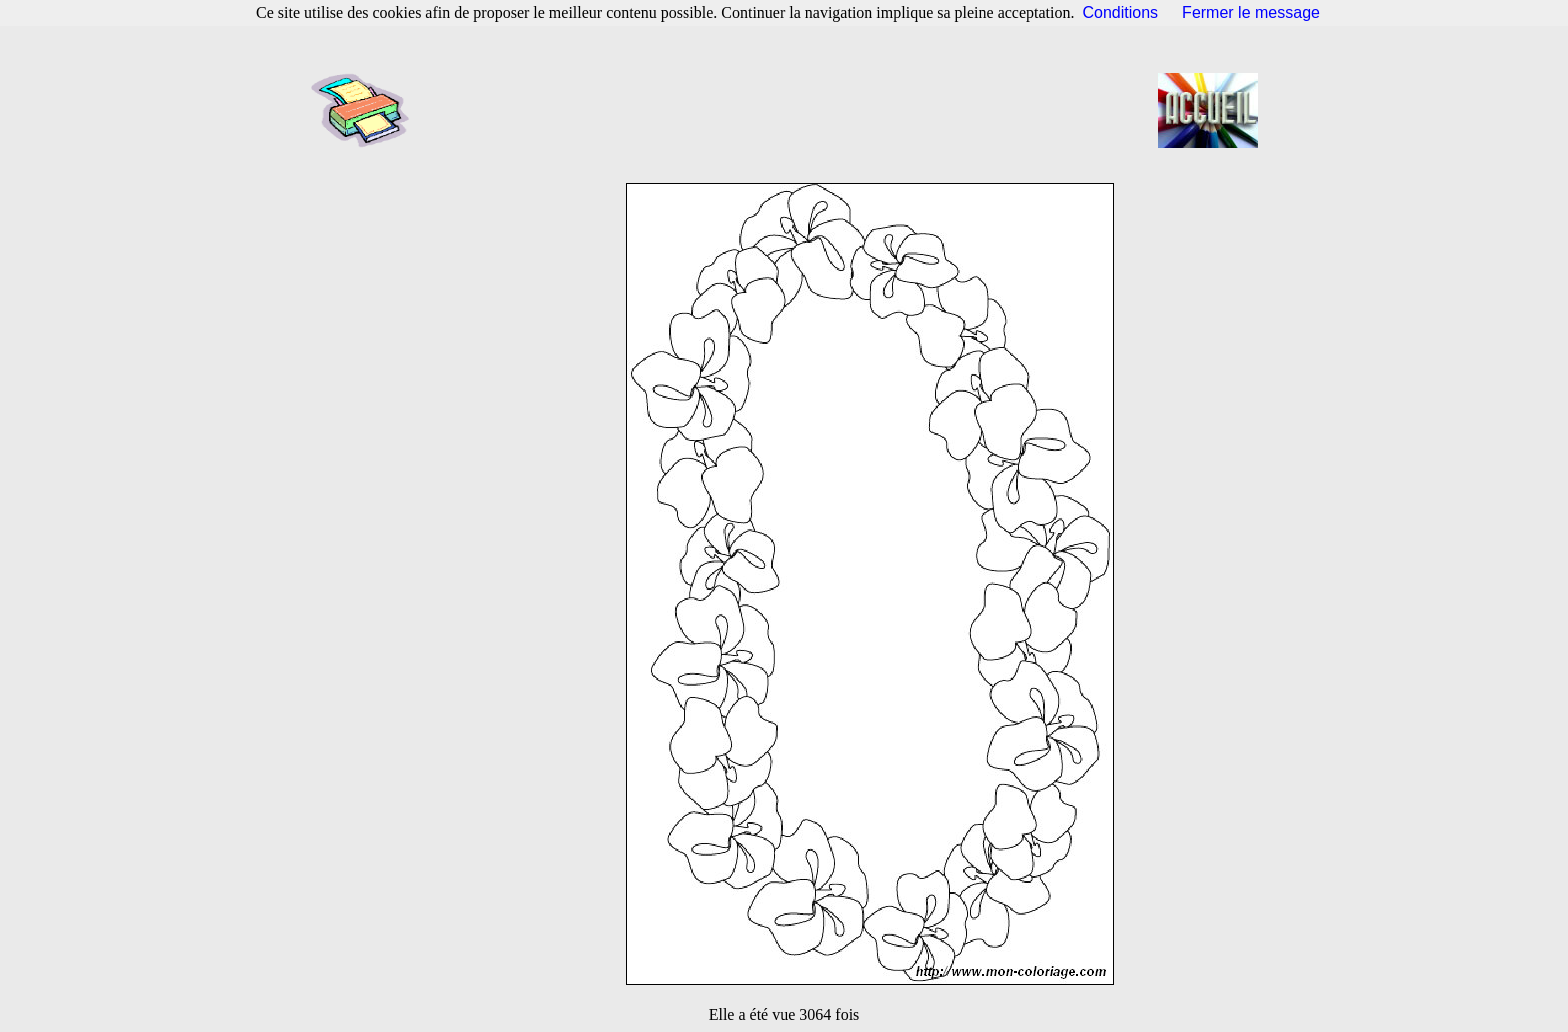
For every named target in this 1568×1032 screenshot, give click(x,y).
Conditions (1121, 12)
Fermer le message (1251, 12)
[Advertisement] (790, 110)
